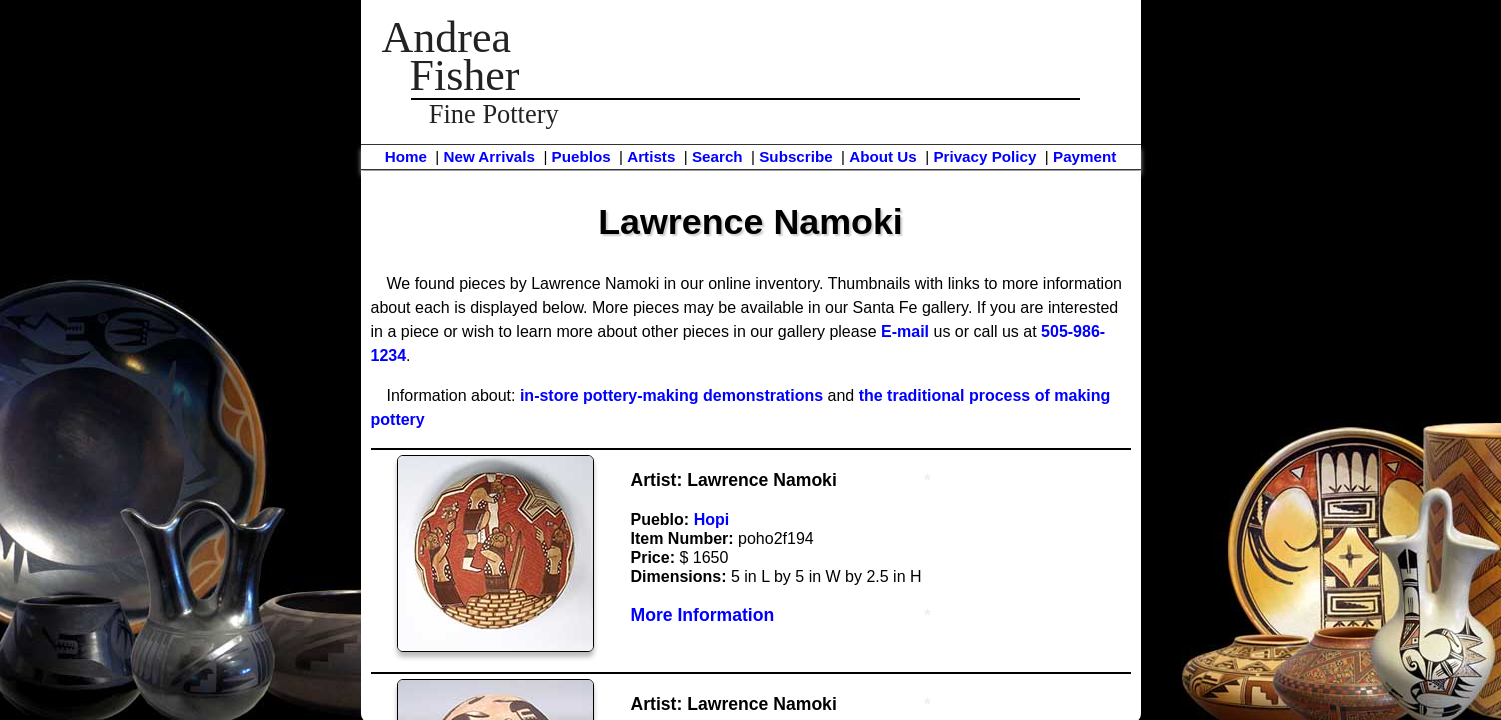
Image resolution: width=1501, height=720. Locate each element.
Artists (651, 156)
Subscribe (795, 156)
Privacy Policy (984, 156)
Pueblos (581, 156)
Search (717, 156)
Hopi (712, 519)
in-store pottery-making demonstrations (671, 395)
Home (406, 156)
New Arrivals (488, 156)
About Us (883, 156)
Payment (1084, 156)
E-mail (905, 331)
